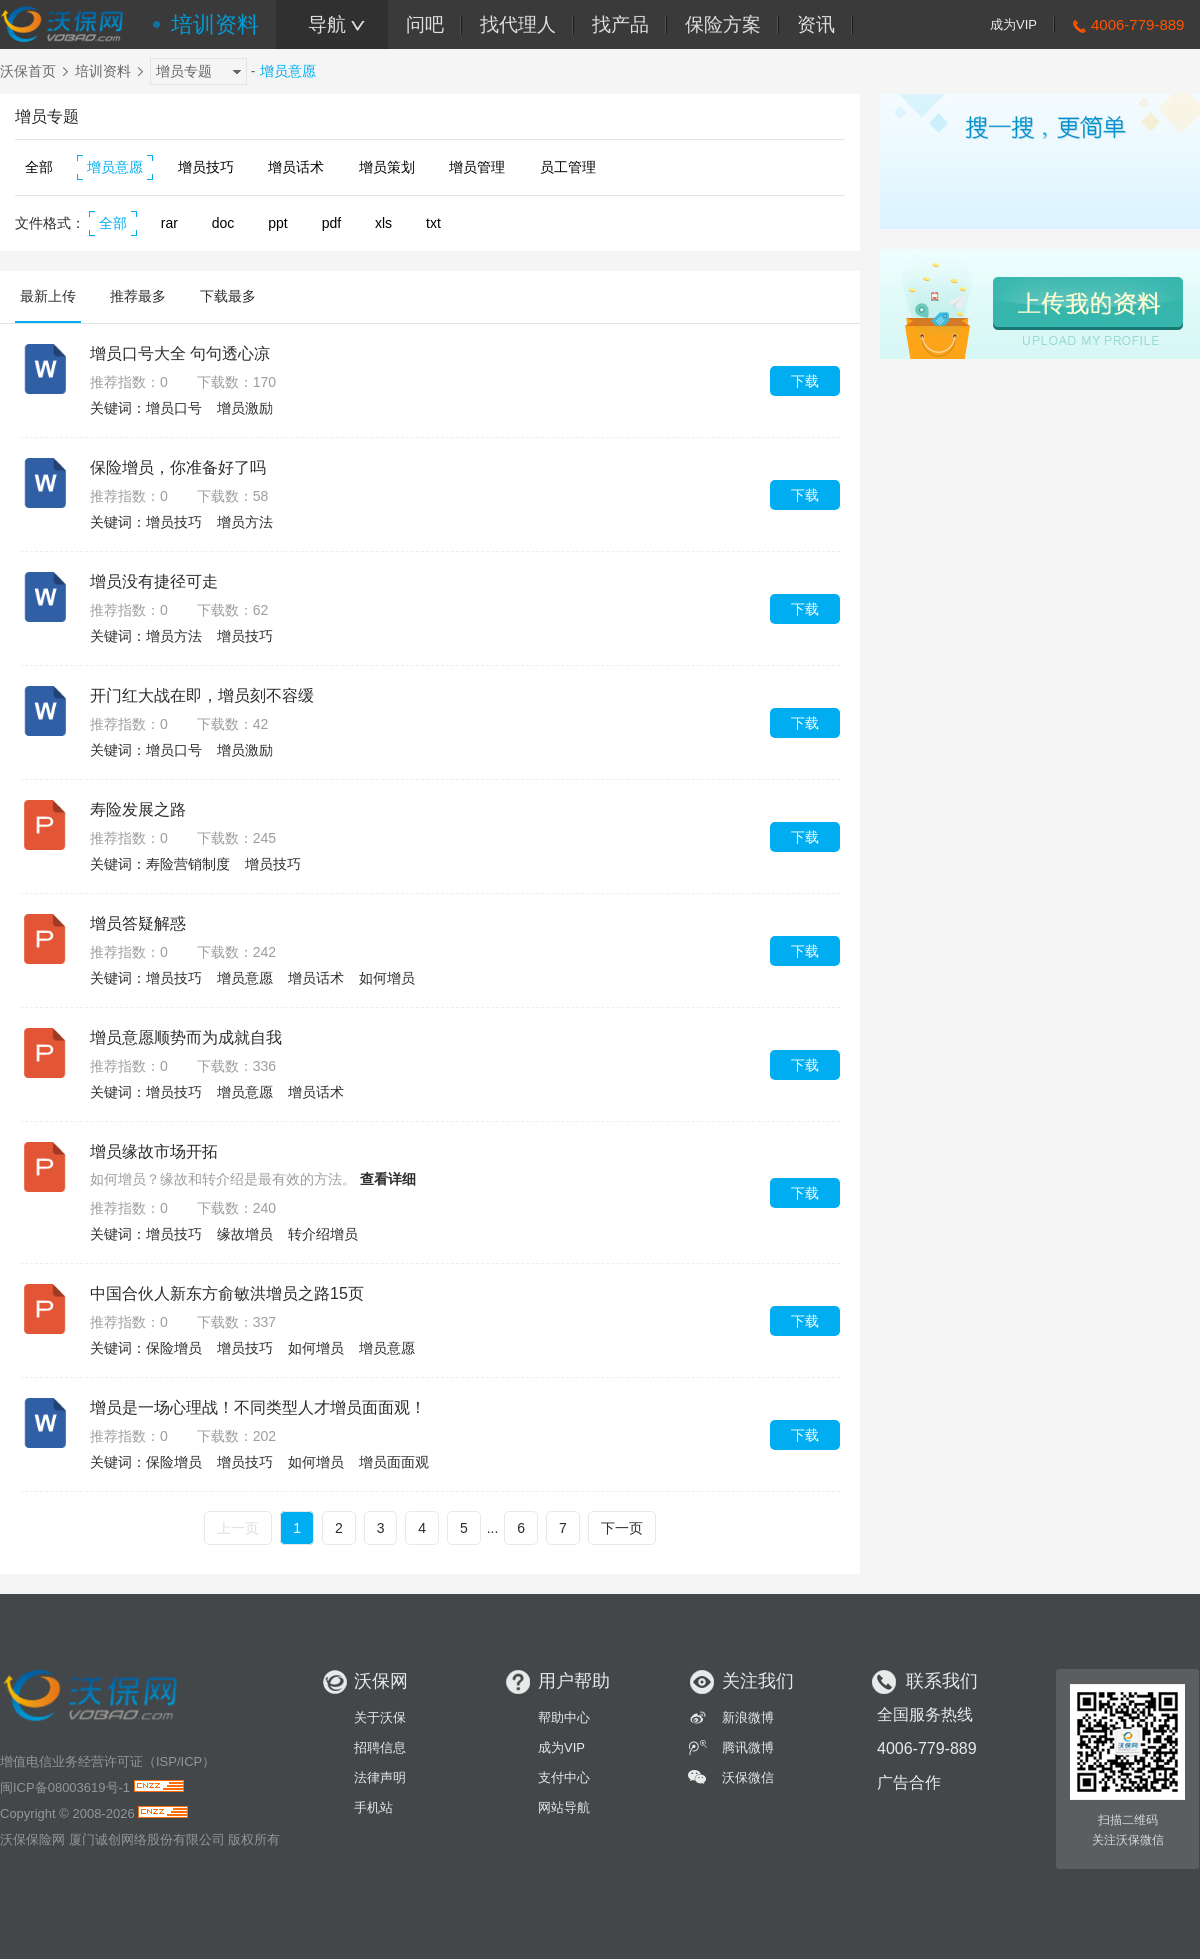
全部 (39, 167)
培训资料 (215, 24)
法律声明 (380, 1777)
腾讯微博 (748, 1747)
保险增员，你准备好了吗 (178, 467)
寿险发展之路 (138, 809)
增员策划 (387, 167)
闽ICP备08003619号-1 (65, 1787)
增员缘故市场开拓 (154, 1151)
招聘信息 (380, 1747)
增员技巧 (206, 167)
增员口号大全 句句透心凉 (180, 353)
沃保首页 (28, 71)
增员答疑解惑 (138, 923)
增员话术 (296, 167)
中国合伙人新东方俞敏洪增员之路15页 (227, 1293)
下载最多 (228, 296)
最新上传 (48, 296)
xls (383, 223)
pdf (331, 223)
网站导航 (564, 1807)
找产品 (620, 24)
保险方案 (723, 24)
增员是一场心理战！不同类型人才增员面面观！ (258, 1407)
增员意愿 (115, 167)
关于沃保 (380, 1717)
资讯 (816, 24)
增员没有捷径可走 (154, 581)
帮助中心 (564, 1717)
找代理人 (518, 24)
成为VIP (1013, 24)
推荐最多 (138, 296)
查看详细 (388, 1179)
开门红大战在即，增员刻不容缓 (202, 695)
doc (223, 223)
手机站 (373, 1807)
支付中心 (564, 1777)
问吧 (425, 24)
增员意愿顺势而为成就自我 (186, 1037)
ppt (277, 223)
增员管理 (477, 167)
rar (169, 223)
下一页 (622, 1528)
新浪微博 (748, 1717)
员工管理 (568, 167)
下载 (805, 381)
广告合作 (909, 1782)
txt (433, 223)
